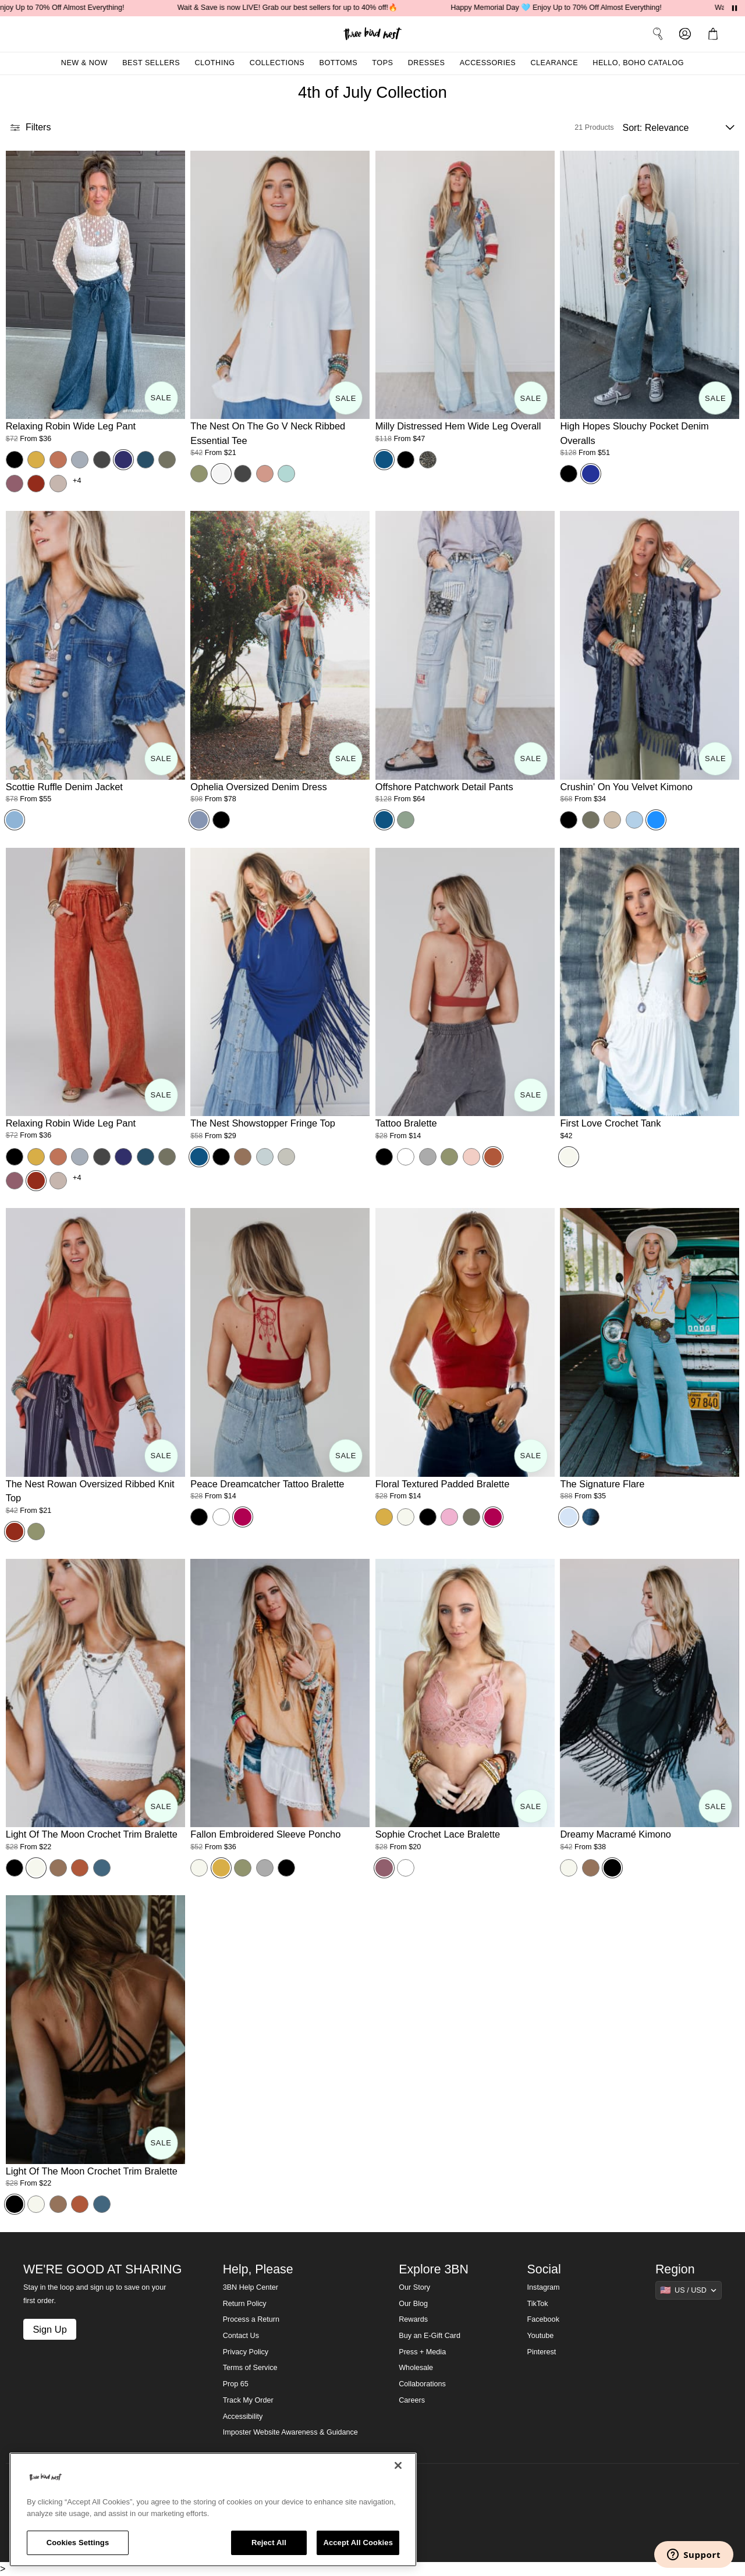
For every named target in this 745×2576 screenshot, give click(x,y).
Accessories (488, 63)
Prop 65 (236, 2384)
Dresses (426, 63)
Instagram (543, 2287)
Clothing (214, 63)
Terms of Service (250, 2368)
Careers (412, 2400)
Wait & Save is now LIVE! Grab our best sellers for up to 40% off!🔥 (304, 7)
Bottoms (339, 63)
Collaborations (422, 2384)
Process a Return (251, 2319)
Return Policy (245, 2304)
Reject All (268, 2542)
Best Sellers (151, 63)
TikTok (537, 2304)
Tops (382, 63)
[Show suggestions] (688, 2290)
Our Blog (413, 2304)
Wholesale (416, 2368)
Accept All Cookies (358, 2542)
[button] (715, 34)
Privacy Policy (245, 2352)
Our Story (414, 2287)
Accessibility (243, 2416)
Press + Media (422, 2352)
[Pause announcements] (734, 8)
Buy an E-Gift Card (429, 2336)
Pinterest (541, 2352)
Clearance (554, 63)
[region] (213, 2510)
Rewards (413, 2319)
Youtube (540, 2336)
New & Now (84, 63)
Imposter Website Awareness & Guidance (290, 2432)
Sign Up (49, 2329)
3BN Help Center (250, 2287)
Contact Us (241, 2336)
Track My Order (248, 2400)
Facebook (543, 2319)
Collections (277, 63)
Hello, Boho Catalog (638, 63)
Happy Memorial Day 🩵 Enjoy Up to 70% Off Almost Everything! (573, 7)
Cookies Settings (78, 2542)
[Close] (398, 2465)
